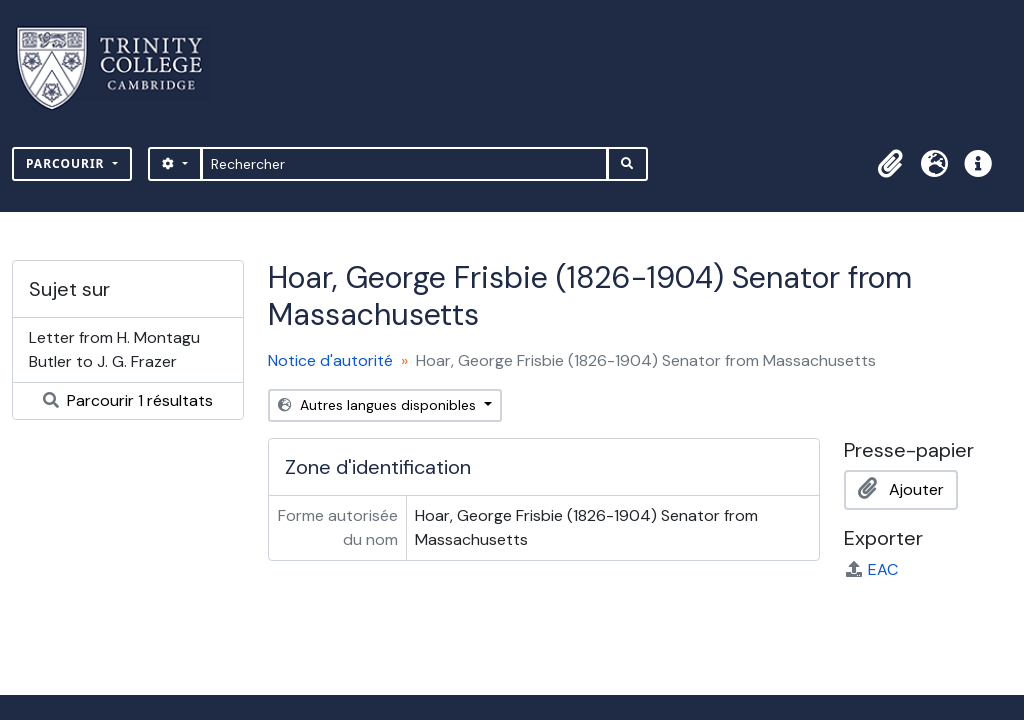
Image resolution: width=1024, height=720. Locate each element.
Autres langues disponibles (379, 405)
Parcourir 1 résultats (128, 400)
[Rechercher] (404, 164)
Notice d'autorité (330, 360)
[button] (890, 164)
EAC (871, 569)
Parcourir (67, 163)
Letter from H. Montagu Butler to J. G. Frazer (114, 349)
